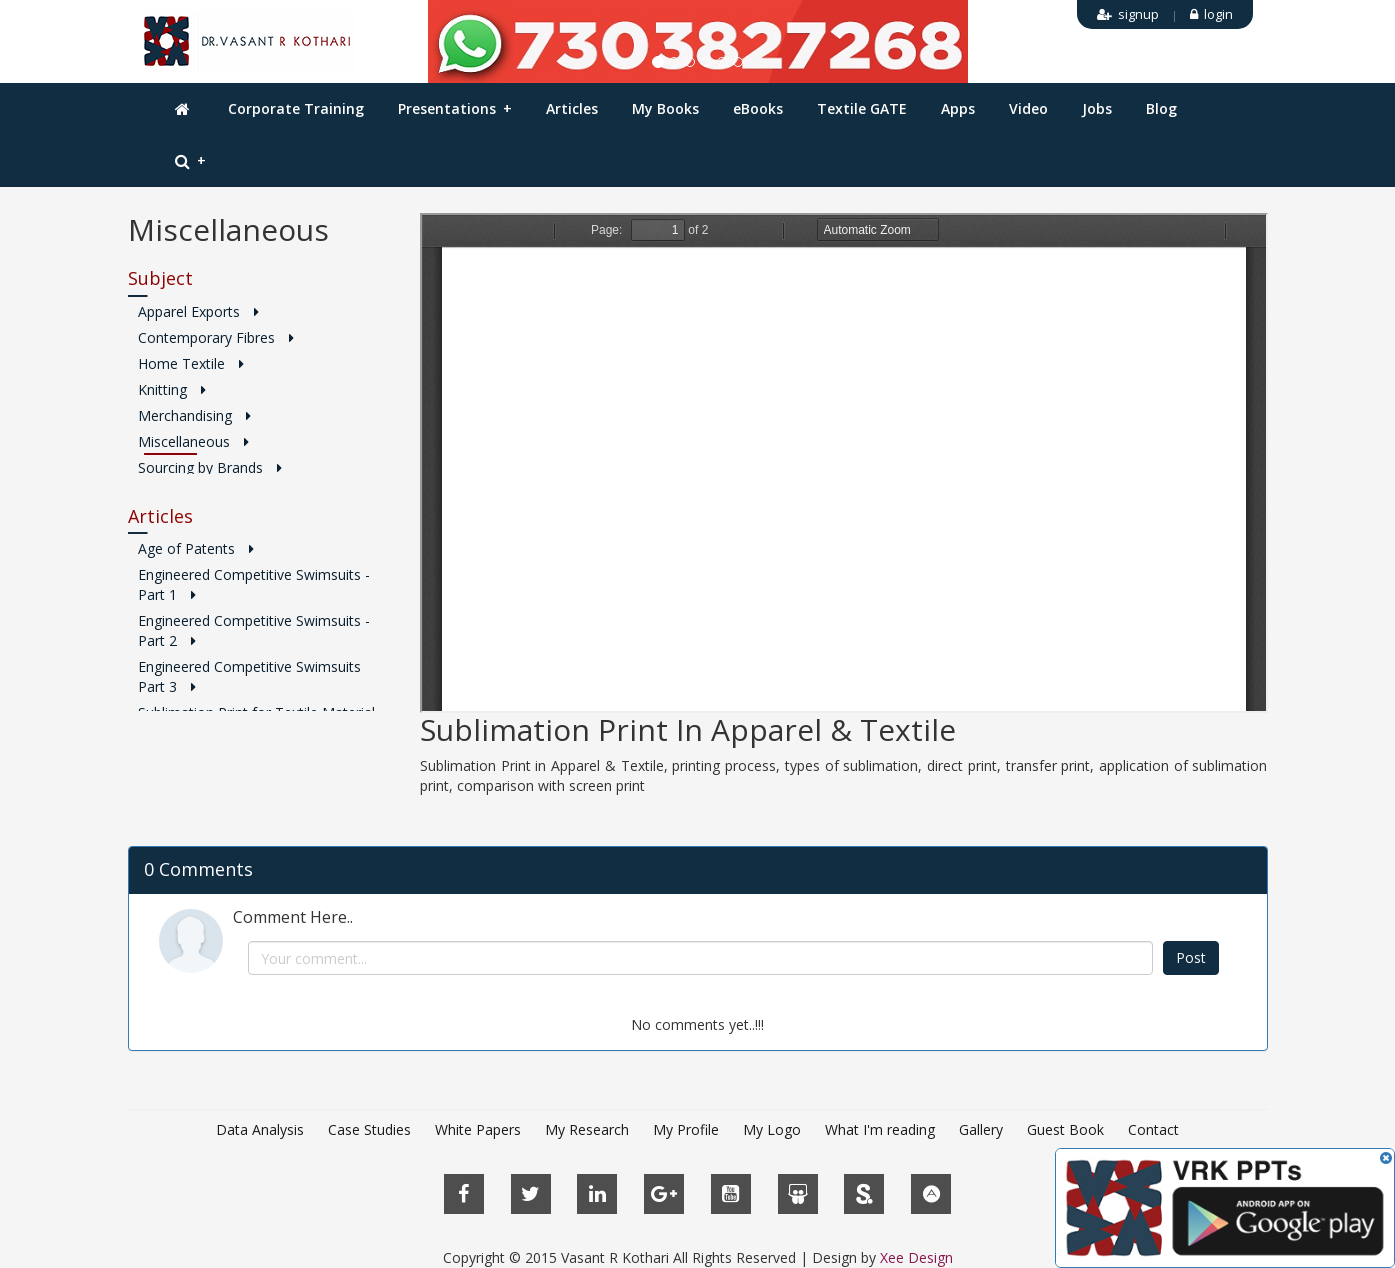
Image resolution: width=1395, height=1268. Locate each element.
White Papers (478, 1129)
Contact (1153, 1129)
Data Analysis (260, 1129)
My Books (665, 108)
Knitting (172, 389)
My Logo (772, 1129)
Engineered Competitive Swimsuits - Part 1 (254, 584)
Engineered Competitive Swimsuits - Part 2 (254, 630)
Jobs (1097, 108)
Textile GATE (862, 108)
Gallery (981, 1129)
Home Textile (191, 363)
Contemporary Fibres (216, 337)
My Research (587, 1129)
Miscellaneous (193, 441)
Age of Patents (196, 548)
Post (1191, 957)
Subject (160, 278)
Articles (572, 108)
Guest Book (1065, 1129)
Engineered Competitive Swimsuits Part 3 (249, 676)
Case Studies (369, 1129)
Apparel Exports (198, 311)
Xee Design (916, 1257)
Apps (958, 108)
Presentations (455, 108)
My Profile (686, 1129)
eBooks (758, 108)
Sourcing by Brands (210, 467)
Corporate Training (296, 108)
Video (1028, 108)
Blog (1161, 108)
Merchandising (194, 415)
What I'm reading (880, 1129)
